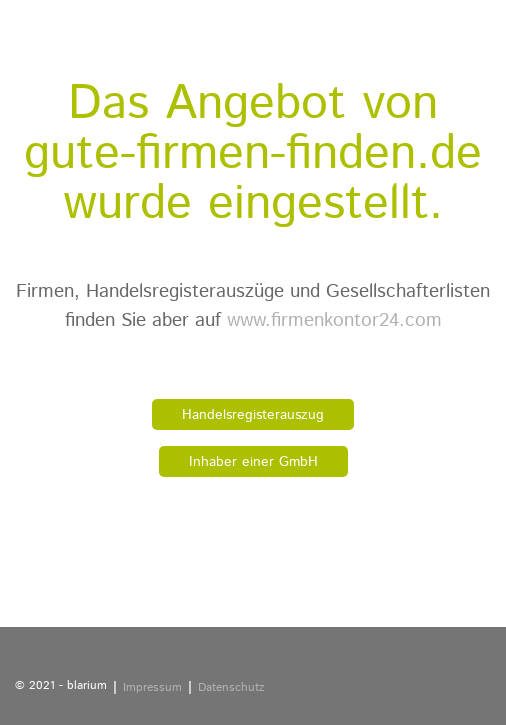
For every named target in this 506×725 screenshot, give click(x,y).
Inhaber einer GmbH (253, 462)
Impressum (152, 687)
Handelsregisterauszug (253, 415)
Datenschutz (231, 687)
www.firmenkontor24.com (334, 320)
